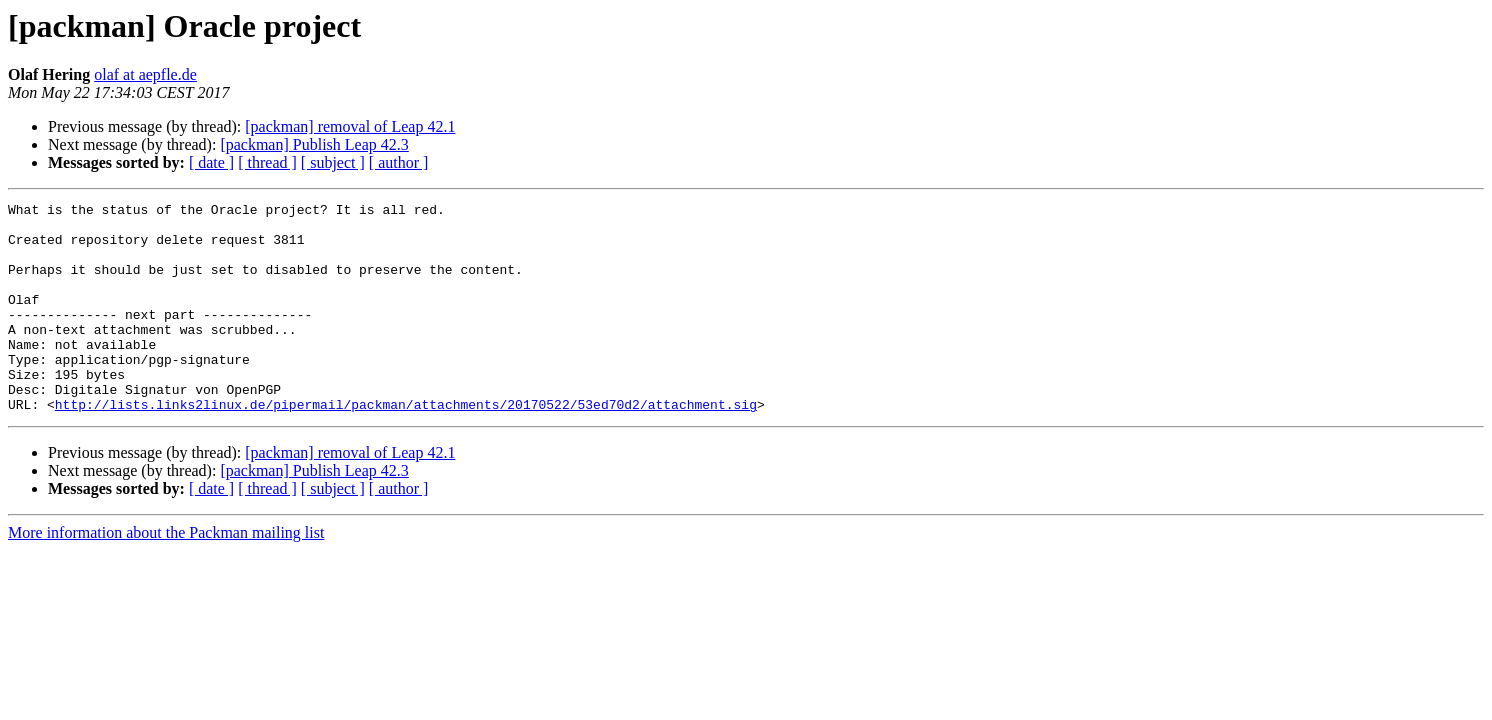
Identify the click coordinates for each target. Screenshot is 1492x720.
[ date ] (211, 162)
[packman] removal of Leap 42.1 (350, 126)
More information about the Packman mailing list (166, 574)
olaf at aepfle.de (145, 74)
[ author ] (399, 162)
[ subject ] (333, 162)
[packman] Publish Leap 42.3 (314, 144)
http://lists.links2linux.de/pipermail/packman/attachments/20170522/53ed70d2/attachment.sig (406, 446)
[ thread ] (267, 162)
